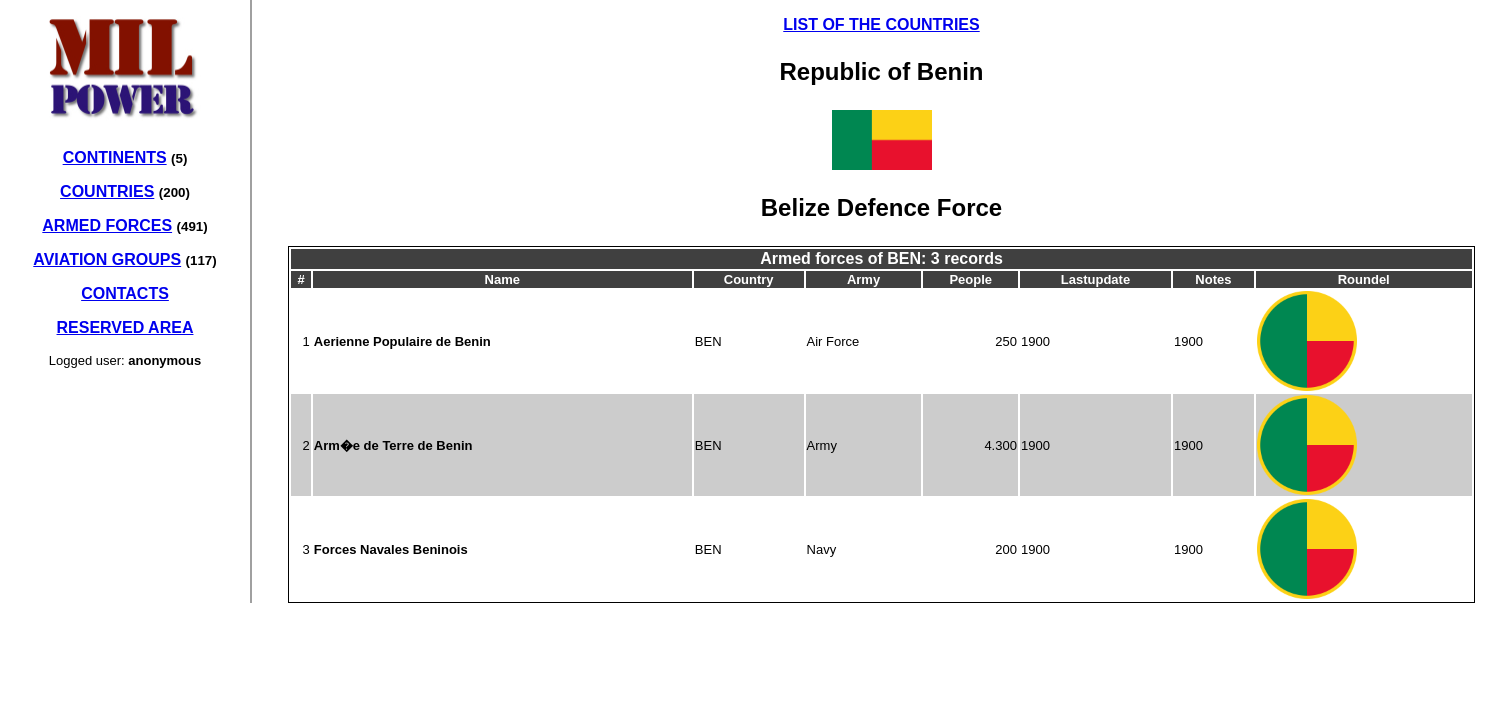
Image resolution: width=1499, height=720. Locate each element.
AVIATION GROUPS (107, 259)
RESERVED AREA (125, 327)
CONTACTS (125, 293)
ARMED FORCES (107, 225)
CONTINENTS (115, 157)
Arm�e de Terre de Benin (393, 445)
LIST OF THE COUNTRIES (881, 24)
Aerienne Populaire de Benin (402, 341)
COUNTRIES (107, 191)
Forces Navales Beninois (391, 549)
